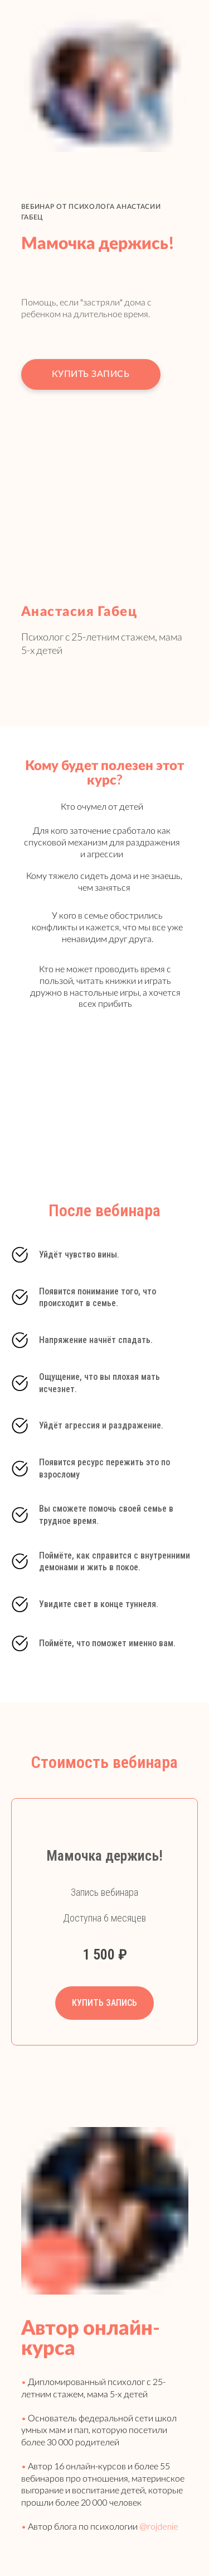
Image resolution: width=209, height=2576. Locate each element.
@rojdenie (158, 2526)
